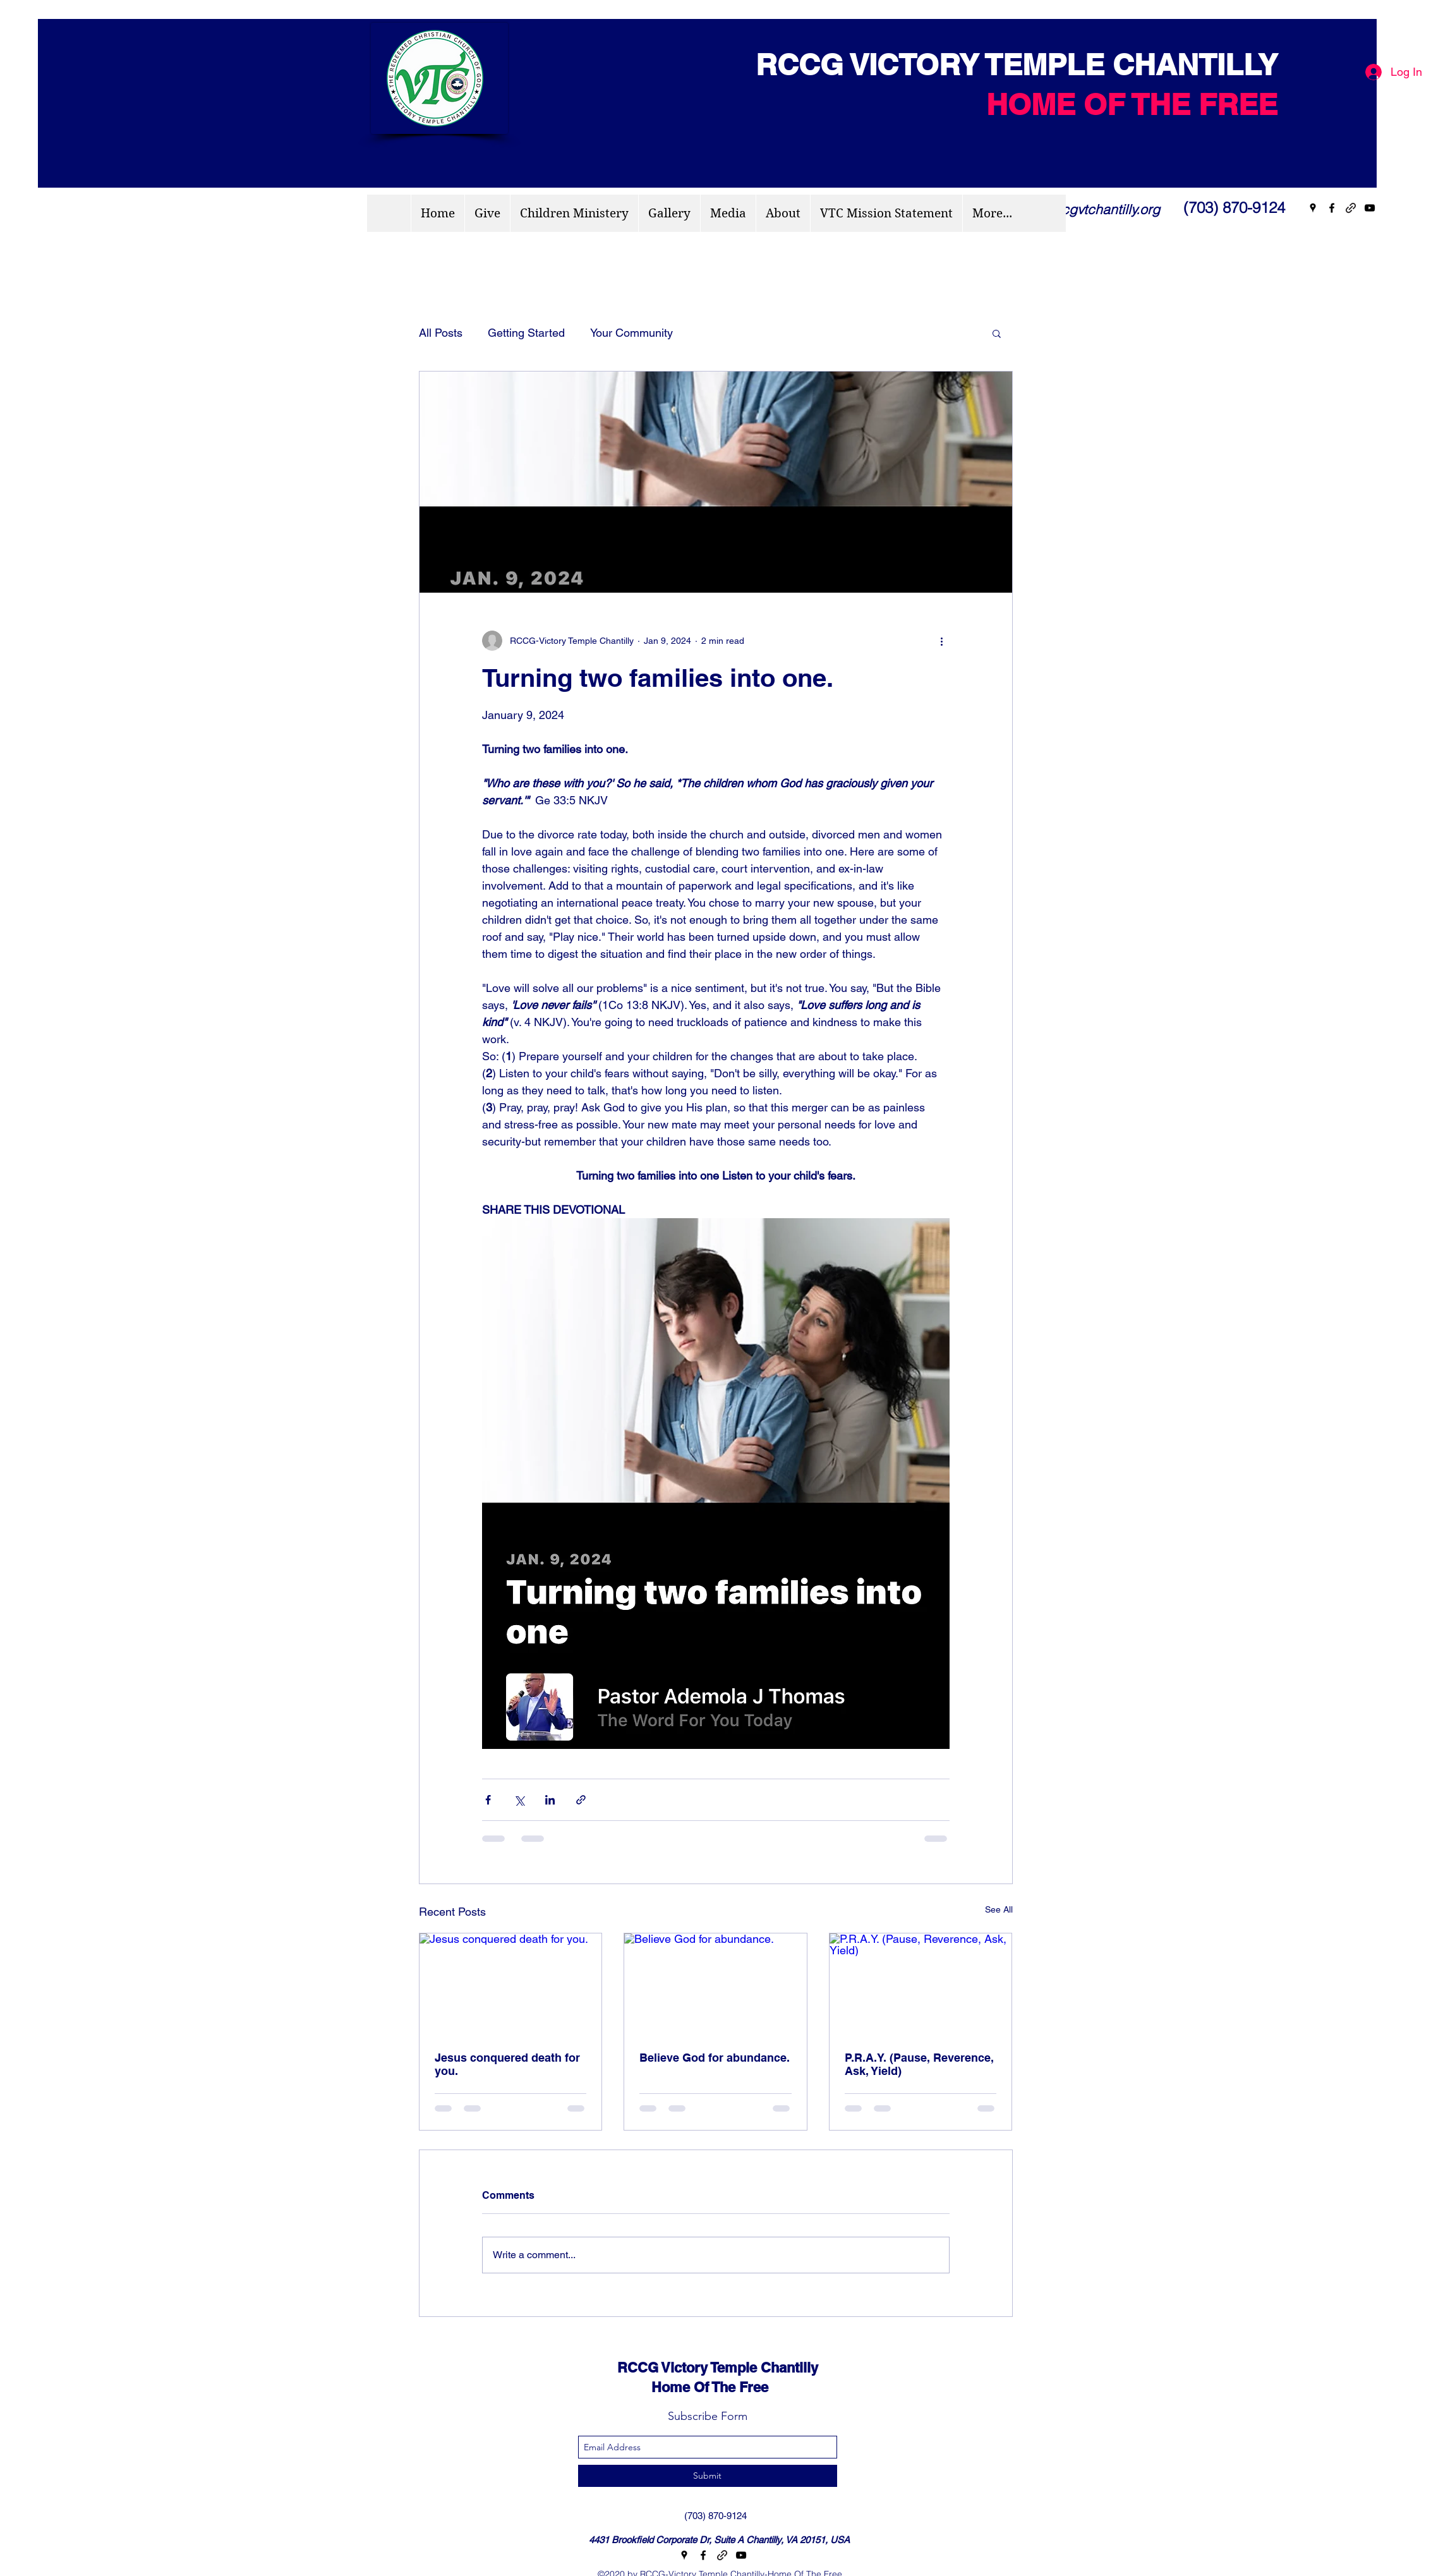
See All (999, 1909)
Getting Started (526, 332)
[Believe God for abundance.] (715, 1984)
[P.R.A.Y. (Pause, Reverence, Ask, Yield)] (921, 1984)
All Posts (440, 332)
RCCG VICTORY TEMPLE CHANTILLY (1008, 64)
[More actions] (942, 640)
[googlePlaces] (1313, 208)
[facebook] (1331, 208)
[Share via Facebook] (488, 1800)
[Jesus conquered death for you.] (511, 1984)
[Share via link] (581, 1800)
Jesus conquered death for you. (507, 2064)
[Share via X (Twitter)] (519, 1800)
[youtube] (1369, 208)
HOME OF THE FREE (1131, 104)
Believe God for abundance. (714, 2057)
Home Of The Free (681, 2387)
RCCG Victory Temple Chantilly (706, 2367)
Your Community (631, 332)
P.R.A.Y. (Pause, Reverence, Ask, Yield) (919, 2064)
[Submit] (707, 2476)
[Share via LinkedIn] (550, 1800)
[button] (997, 333)
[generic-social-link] (1350, 208)
